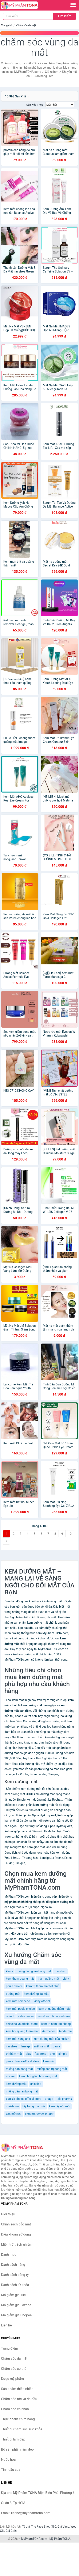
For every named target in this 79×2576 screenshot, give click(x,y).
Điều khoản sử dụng (16, 2234)
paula (56, 2046)
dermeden (49, 2031)
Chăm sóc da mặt (26, 25)
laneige (25, 2046)
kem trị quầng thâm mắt (54, 2008)
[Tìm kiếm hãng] (28, 16)
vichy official (42, 2001)
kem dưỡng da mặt (36, 1993)
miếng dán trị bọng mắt (52, 2069)
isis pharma (64, 2098)
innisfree (11, 2046)
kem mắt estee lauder (39, 2114)
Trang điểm (9, 2348)
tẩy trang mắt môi (34, 2106)
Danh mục (8, 2255)
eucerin (11, 2076)
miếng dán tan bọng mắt (22, 2091)
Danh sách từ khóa (15, 2285)
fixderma (40, 2053)
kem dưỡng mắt (16, 2084)
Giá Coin (11, 2530)
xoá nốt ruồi (13, 2114)
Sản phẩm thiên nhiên (17, 2389)
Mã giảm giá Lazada (16, 2305)
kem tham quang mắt (20, 1978)
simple (62, 2053)
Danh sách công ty (15, 2275)
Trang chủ (6, 25)
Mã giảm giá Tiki (13, 2295)
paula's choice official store (23, 2098)
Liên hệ (6, 2325)
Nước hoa (8, 2460)
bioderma (65, 2031)
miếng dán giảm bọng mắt (34, 1971)
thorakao (60, 1971)
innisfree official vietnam (53, 2016)
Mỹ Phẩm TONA (59, 2538)
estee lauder (26, 2016)
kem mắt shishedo (18, 2001)
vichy (66, 1978)
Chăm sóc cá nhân (15, 2409)
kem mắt (49, 2061)
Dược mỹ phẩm (12, 2379)
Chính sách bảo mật (16, 2224)
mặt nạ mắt (41, 2046)
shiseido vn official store (22, 2024)
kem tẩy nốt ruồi (59, 2106)
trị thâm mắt (14, 2053)
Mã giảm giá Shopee (16, 2315)
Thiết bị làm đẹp (13, 2439)
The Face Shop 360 (43, 2526)
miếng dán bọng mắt (19, 2069)
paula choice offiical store (22, 2061)
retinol (10, 2016)
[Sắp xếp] (59, 104)
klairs (9, 1971)
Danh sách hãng (13, 2265)
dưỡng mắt (13, 1993)
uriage (49, 2098)
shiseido (35, 2084)
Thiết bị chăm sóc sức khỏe (21, 2429)
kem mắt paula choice (20, 2008)
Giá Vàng (63, 2526)
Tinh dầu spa (10, 2470)
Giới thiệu (8, 2214)
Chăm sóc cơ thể (13, 2369)
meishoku (12, 2106)
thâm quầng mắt (48, 1978)
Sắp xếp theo (34, 104)
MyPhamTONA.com (34, 2538)
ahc (52, 2053)
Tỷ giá (26, 2526)
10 (70, 1533)
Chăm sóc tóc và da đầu (19, 2399)
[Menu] (73, 5)
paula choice (14, 1986)
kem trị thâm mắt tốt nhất (42, 1986)
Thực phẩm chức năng (18, 2419)
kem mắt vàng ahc (18, 2038)
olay (28, 2053)
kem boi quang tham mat (22, 2031)
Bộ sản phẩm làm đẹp (17, 2449)
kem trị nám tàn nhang (56, 2024)
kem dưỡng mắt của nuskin (51, 2038)
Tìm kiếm (64, 16)
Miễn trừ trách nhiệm (16, 2244)
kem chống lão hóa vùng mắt (38, 2076)
